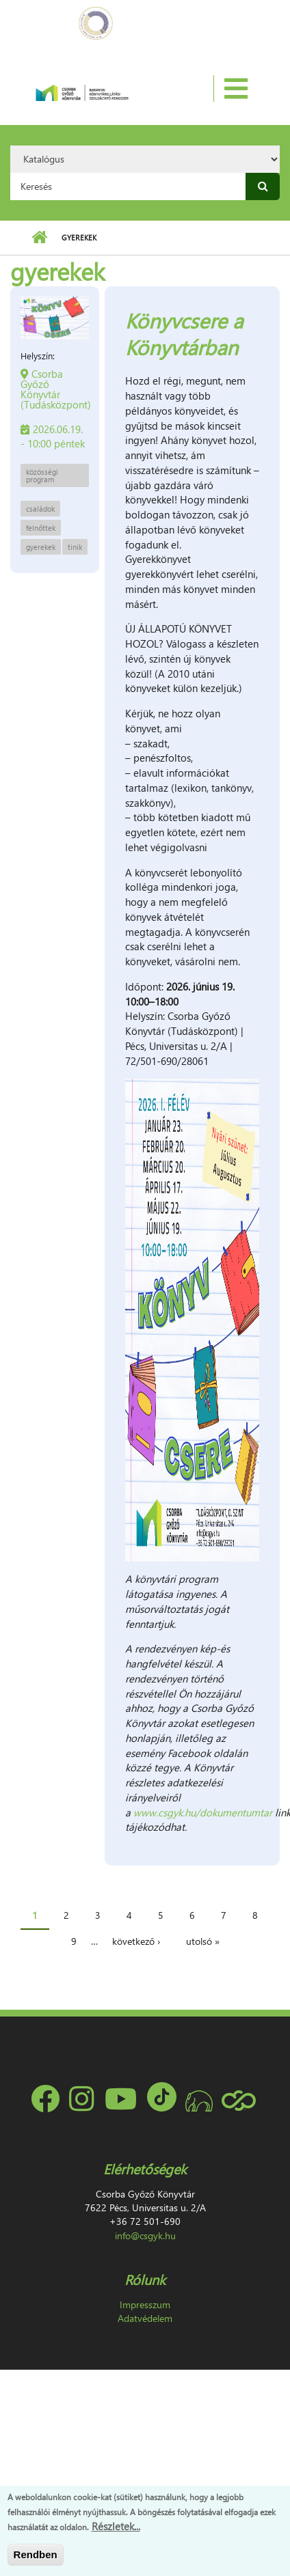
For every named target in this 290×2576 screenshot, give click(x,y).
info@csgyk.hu (145, 2235)
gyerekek (40, 546)
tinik (75, 546)
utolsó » (203, 1941)
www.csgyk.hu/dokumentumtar (202, 1812)
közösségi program (42, 475)
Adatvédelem (145, 2318)
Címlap (39, 238)
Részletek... (116, 2526)
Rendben (35, 2554)
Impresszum (145, 2304)
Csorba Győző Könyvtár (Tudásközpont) (56, 389)
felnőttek (40, 527)
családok (40, 508)
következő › (136, 1941)
